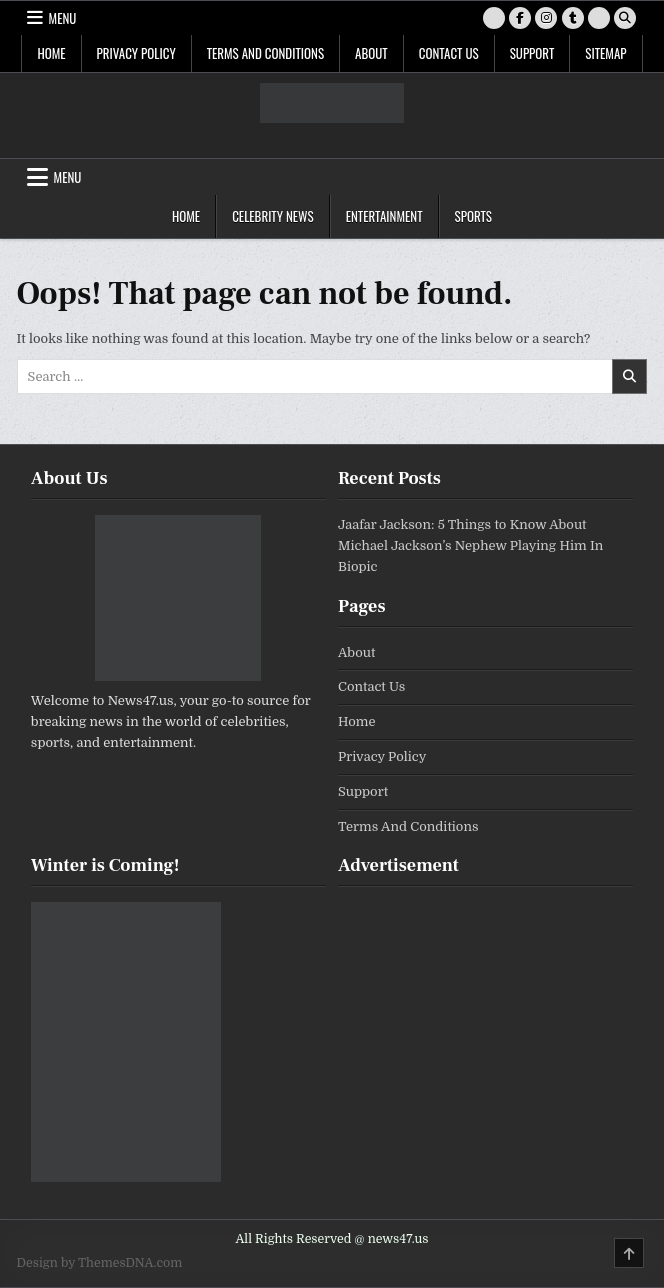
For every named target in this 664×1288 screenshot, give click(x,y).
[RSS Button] (599, 18)
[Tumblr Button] (573, 18)
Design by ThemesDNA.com (100, 1263)
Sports (473, 216)
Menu (63, 18)
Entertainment (384, 216)
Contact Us (449, 53)
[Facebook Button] (520, 18)
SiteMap (605, 53)
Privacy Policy (136, 53)
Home (51, 53)
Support (532, 53)
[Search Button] (625, 18)
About (371, 53)
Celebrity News (273, 216)
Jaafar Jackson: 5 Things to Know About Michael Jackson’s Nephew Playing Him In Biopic (470, 545)
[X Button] (494, 18)
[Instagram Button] (546, 18)
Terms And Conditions (265, 53)
